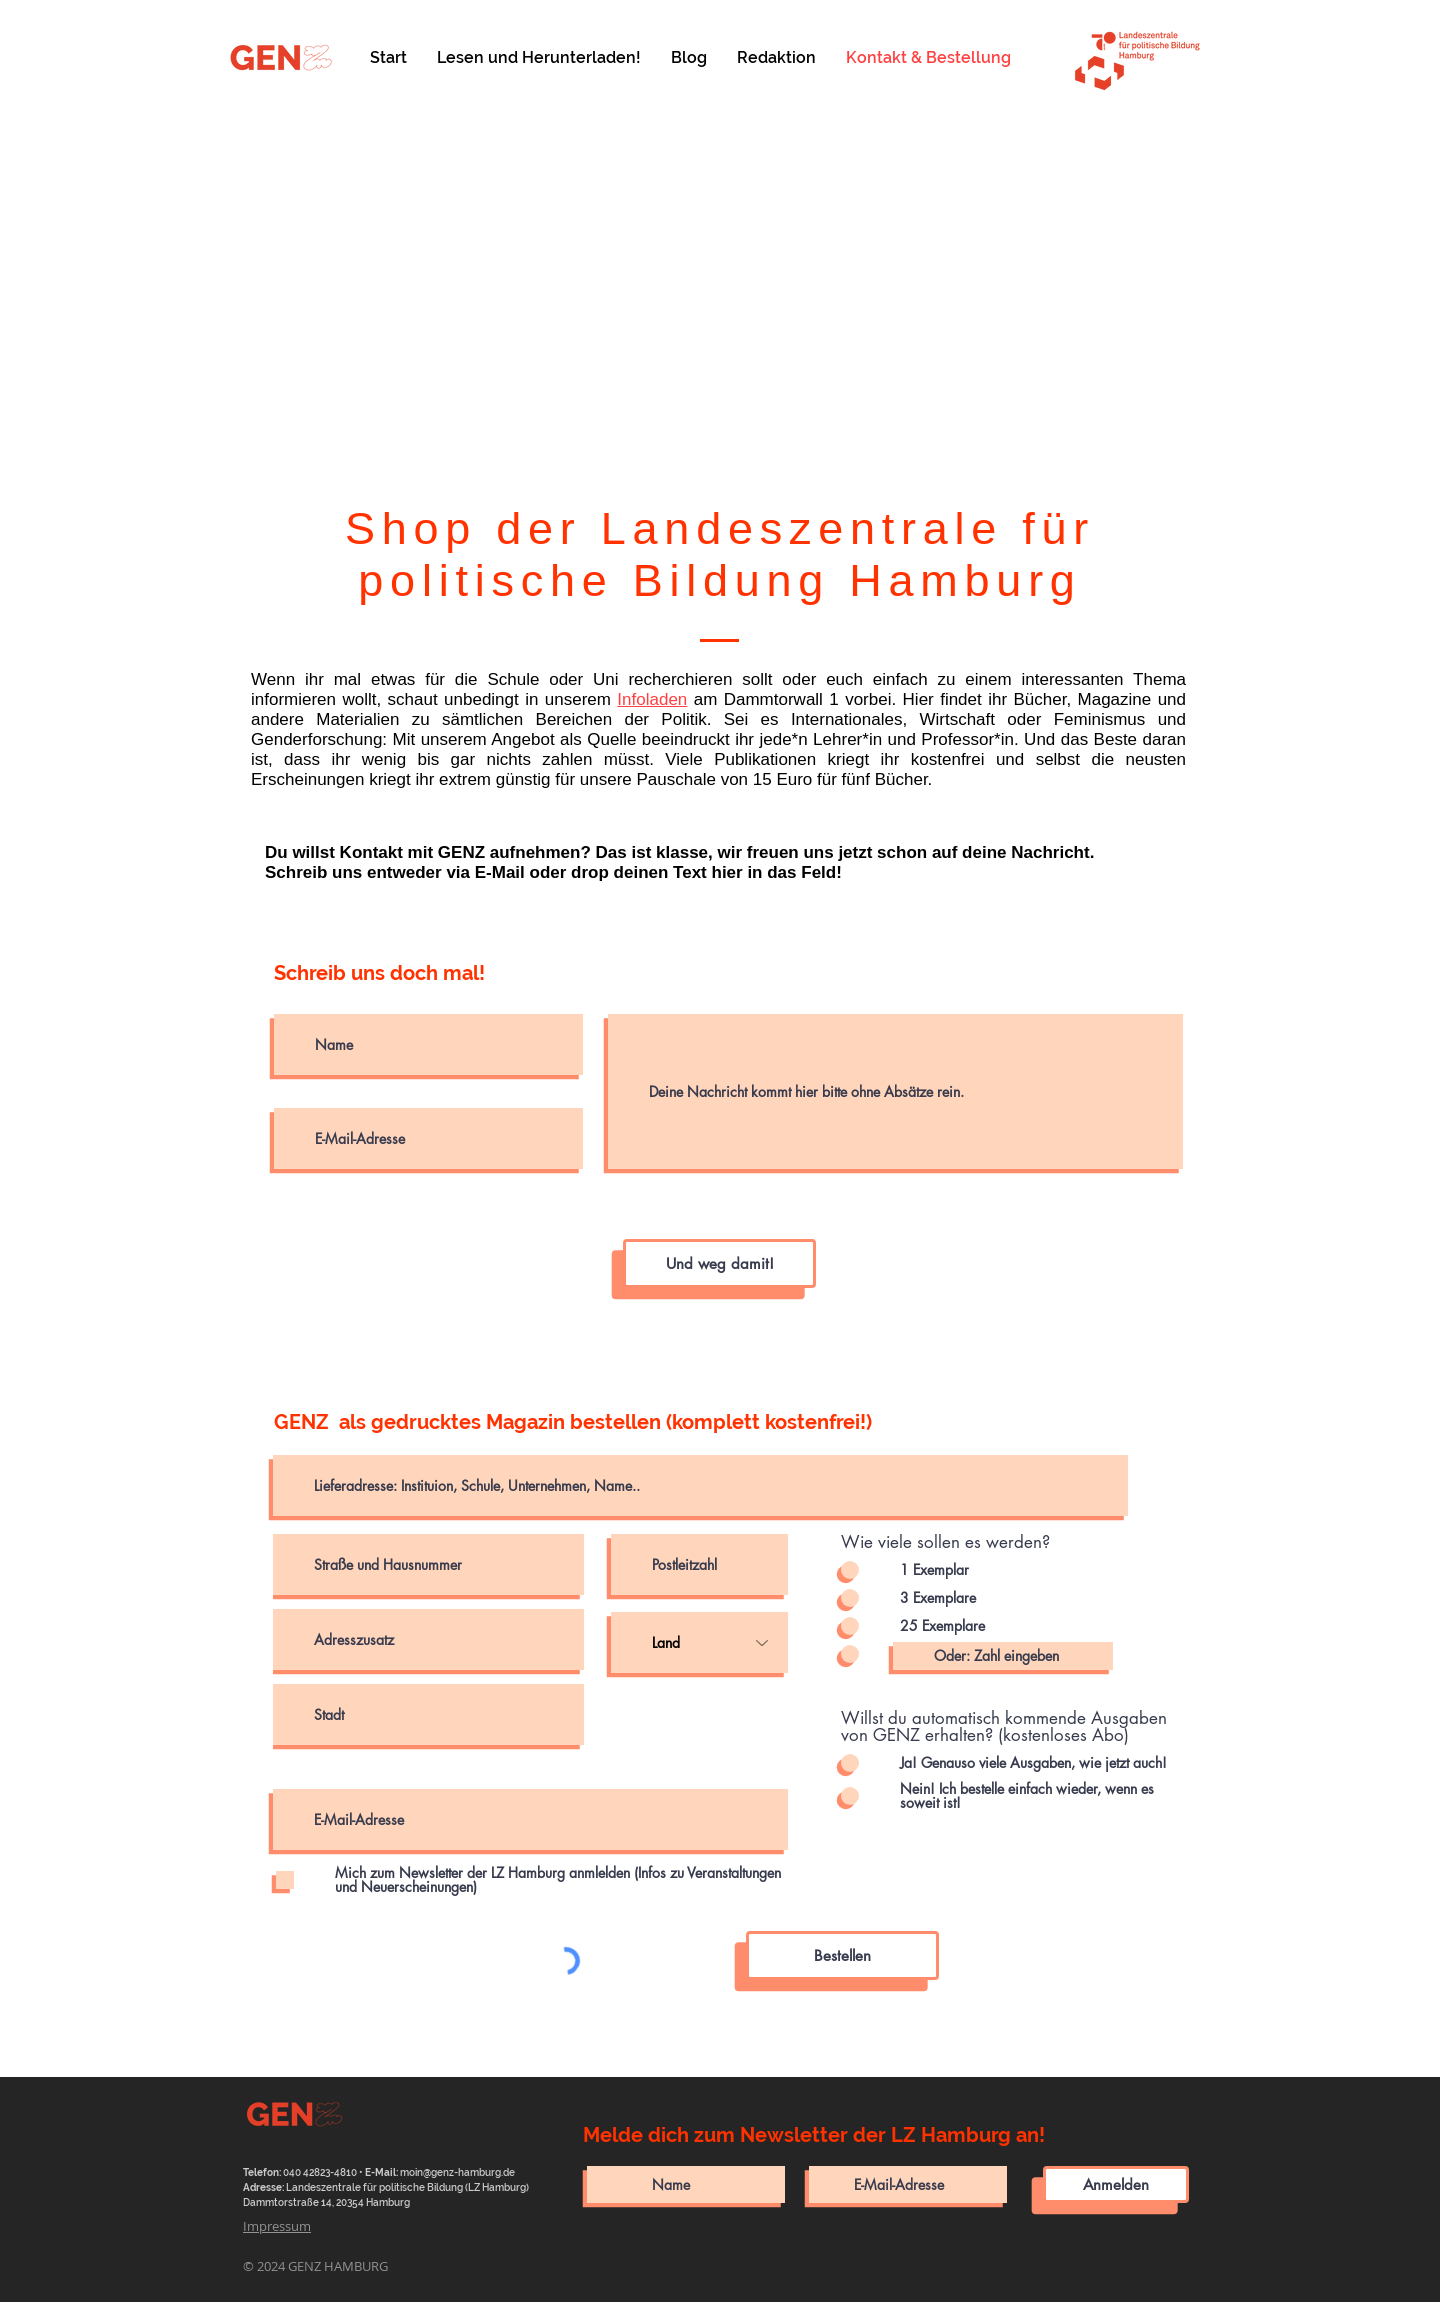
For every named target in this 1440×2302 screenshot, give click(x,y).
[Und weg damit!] (719, 1263)
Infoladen (652, 699)
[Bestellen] (842, 1955)
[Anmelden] (1116, 2184)
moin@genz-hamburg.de (457, 2172)
